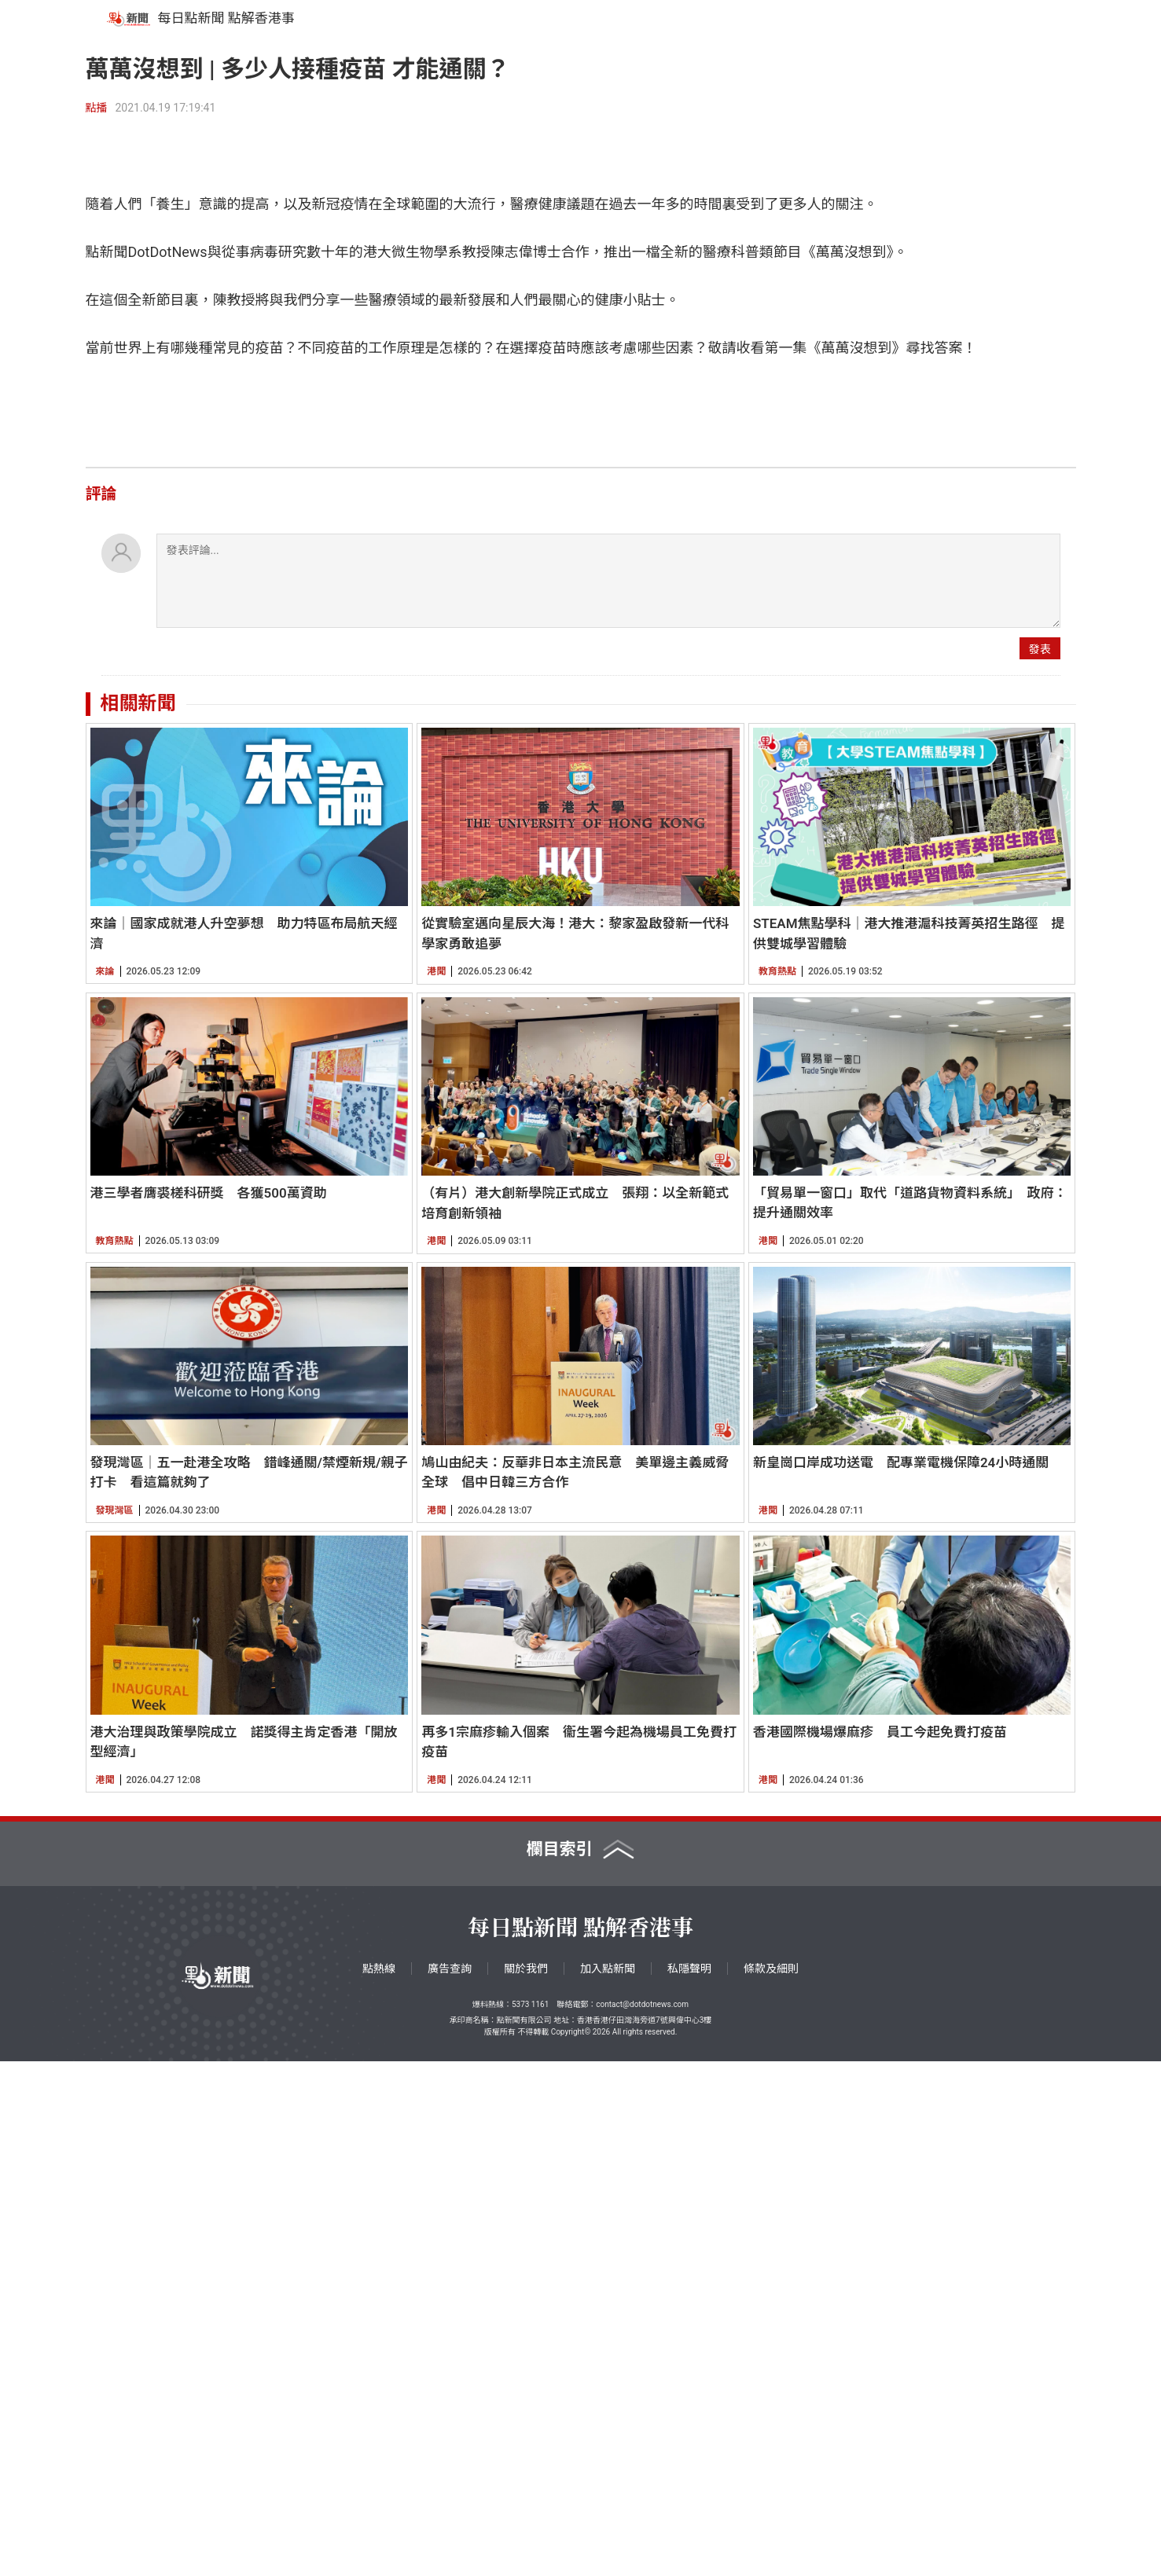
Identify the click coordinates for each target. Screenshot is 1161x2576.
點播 (97, 107)
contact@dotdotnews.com (642, 2519)
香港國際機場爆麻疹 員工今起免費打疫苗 (880, 2247)
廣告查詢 (450, 2483)
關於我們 (526, 2483)
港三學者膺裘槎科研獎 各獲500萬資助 (208, 1707)
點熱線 (378, 2483)
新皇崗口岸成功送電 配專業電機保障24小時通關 (901, 1977)
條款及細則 (771, 2483)
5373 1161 (530, 2519)
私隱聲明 (689, 2483)
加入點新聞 (607, 2483)
